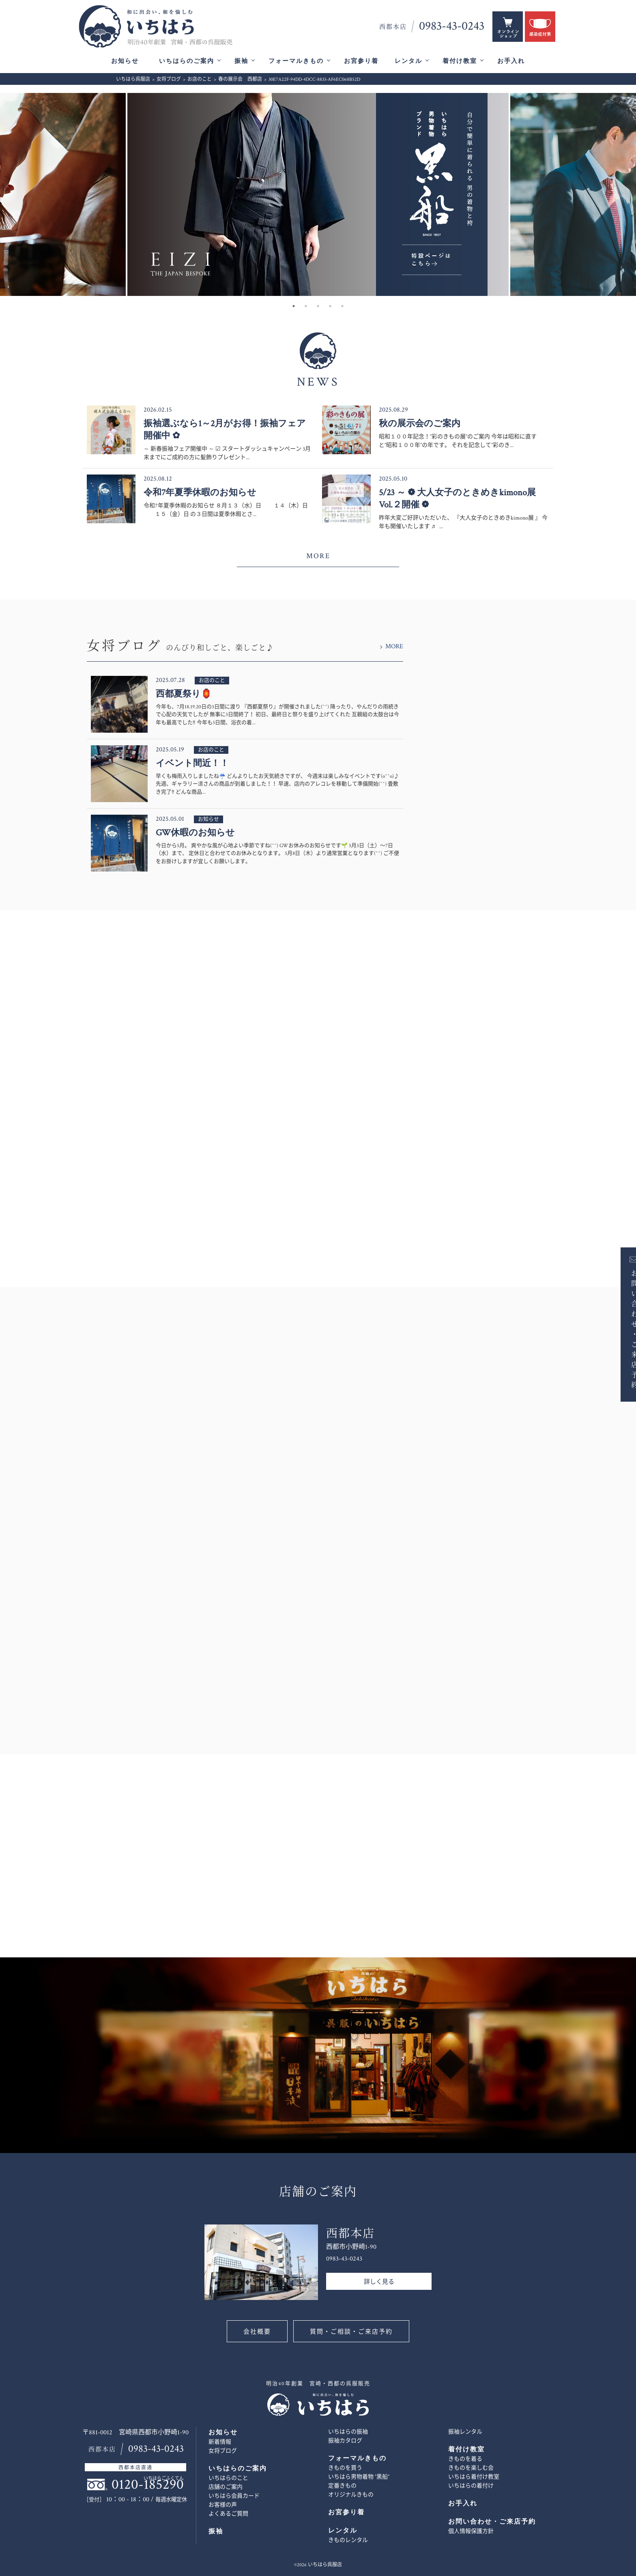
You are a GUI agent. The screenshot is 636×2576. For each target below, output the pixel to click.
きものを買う (345, 2468)
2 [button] (306, 306)
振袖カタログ (345, 2440)
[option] (318, 194)
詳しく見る (379, 2282)
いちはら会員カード (234, 2496)
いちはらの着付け (471, 2486)
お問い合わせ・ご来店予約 (622, 1328)
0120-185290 (148, 2484)
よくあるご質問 (228, 2514)
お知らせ (125, 61)
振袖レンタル (465, 2432)
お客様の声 (222, 2505)
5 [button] (342, 306)
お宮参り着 (361, 61)
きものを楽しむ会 (471, 2468)
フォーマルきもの (296, 61)
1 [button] (294, 306)
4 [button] (330, 306)
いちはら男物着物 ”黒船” (358, 2477)
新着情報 (219, 2442)
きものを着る (465, 2459)
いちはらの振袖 (348, 2432)
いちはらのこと (228, 2478)
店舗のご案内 (225, 2487)
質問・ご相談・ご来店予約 (351, 2332)
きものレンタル (348, 2540)
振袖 (241, 61)
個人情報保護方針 (471, 2531)
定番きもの (342, 2486)
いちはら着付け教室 (473, 2477)
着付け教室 (460, 61)
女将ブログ (222, 2451)
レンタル (408, 61)
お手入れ (511, 61)
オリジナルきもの (351, 2494)
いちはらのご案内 (186, 61)
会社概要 (257, 2332)
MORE (318, 556)
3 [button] (318, 306)
